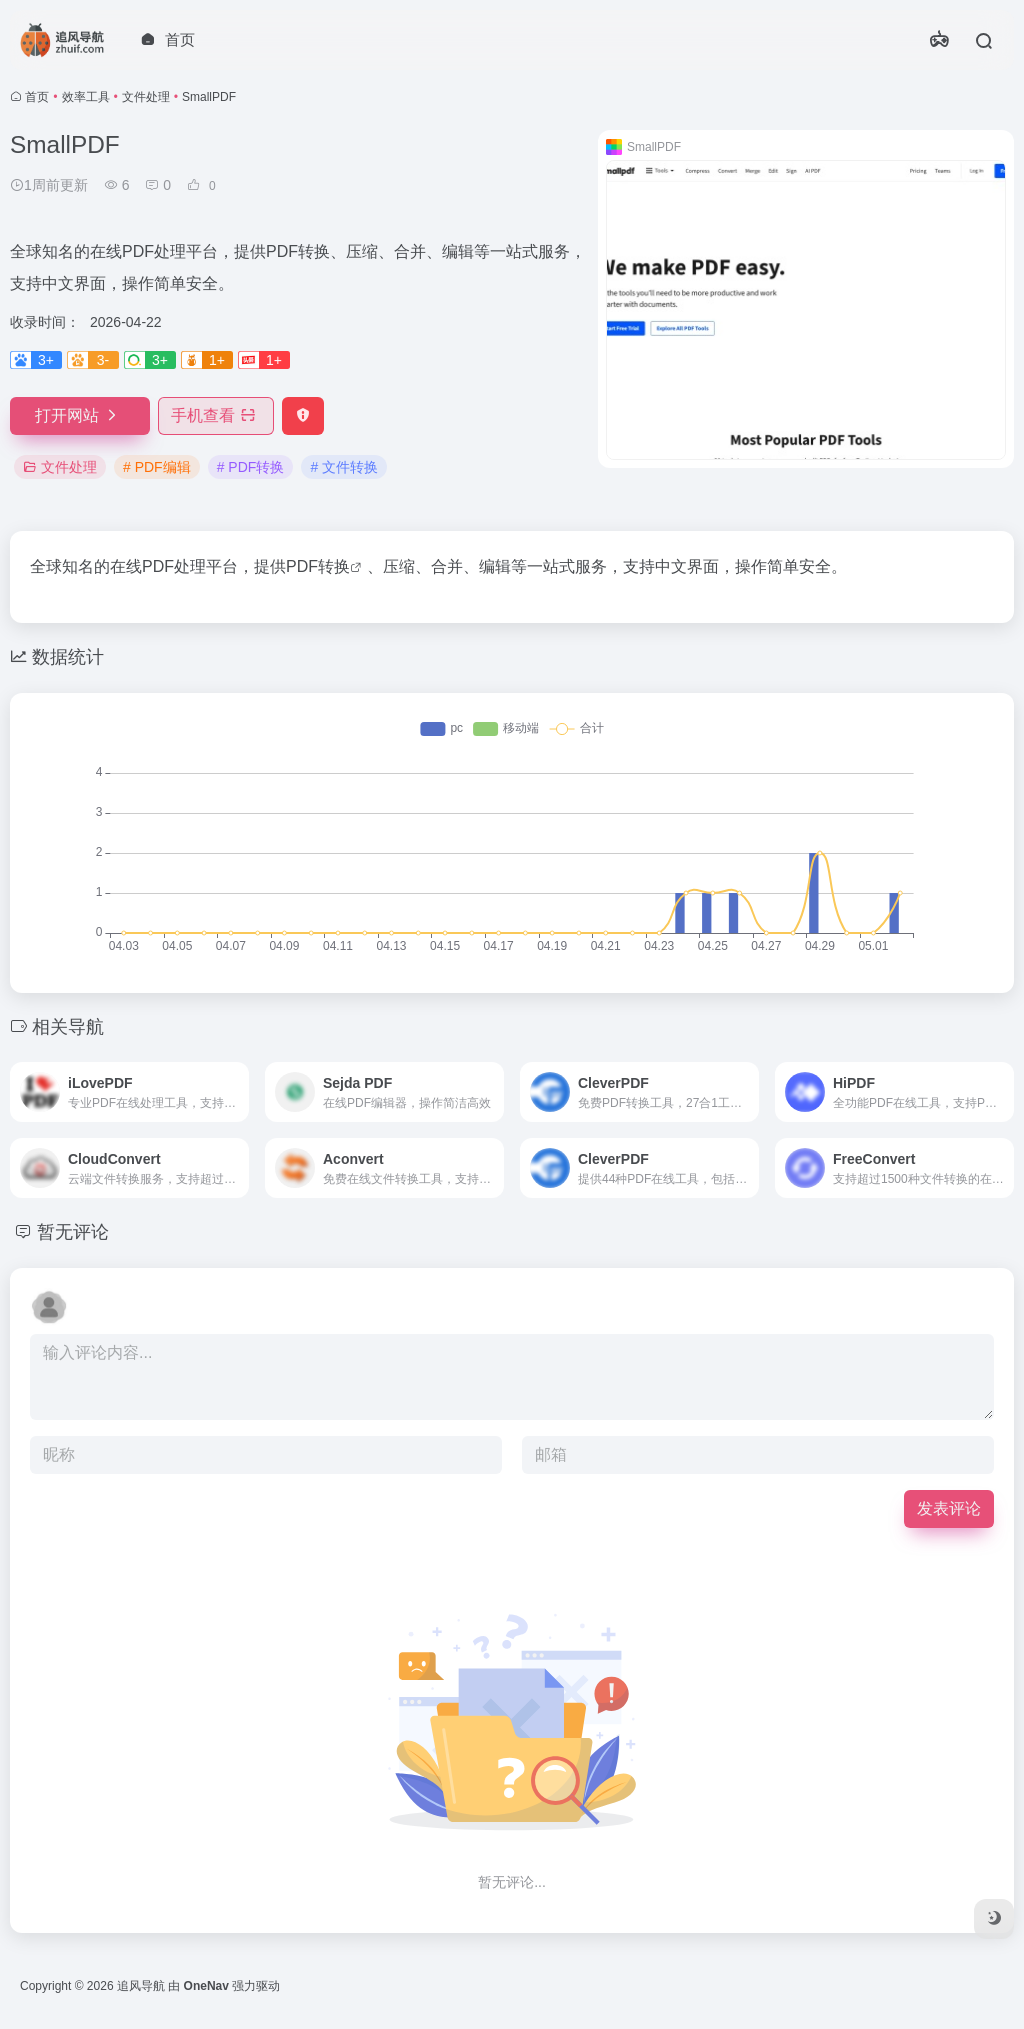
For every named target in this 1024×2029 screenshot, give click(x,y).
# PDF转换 (251, 467)
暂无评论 (73, 1232)
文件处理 (146, 97)
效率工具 (86, 97)
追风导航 (141, 1986)
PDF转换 (318, 566)
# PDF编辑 (157, 467)
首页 (37, 97)
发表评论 (949, 1508)
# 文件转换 (344, 467)
